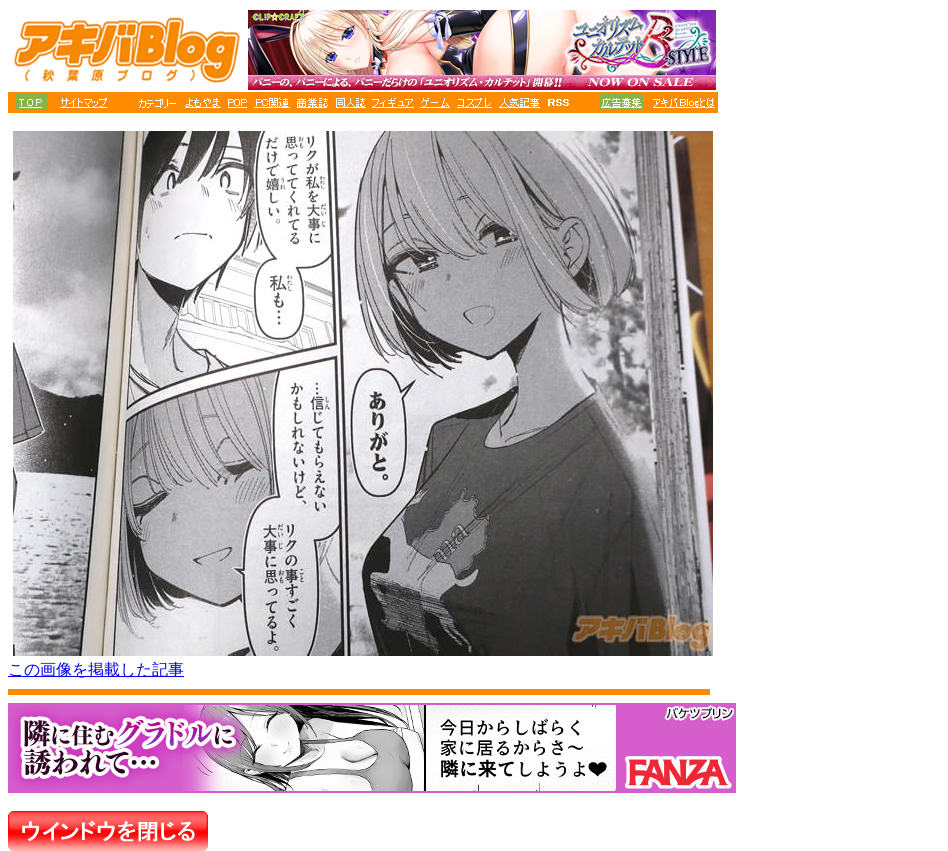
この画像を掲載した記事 (96, 669)
